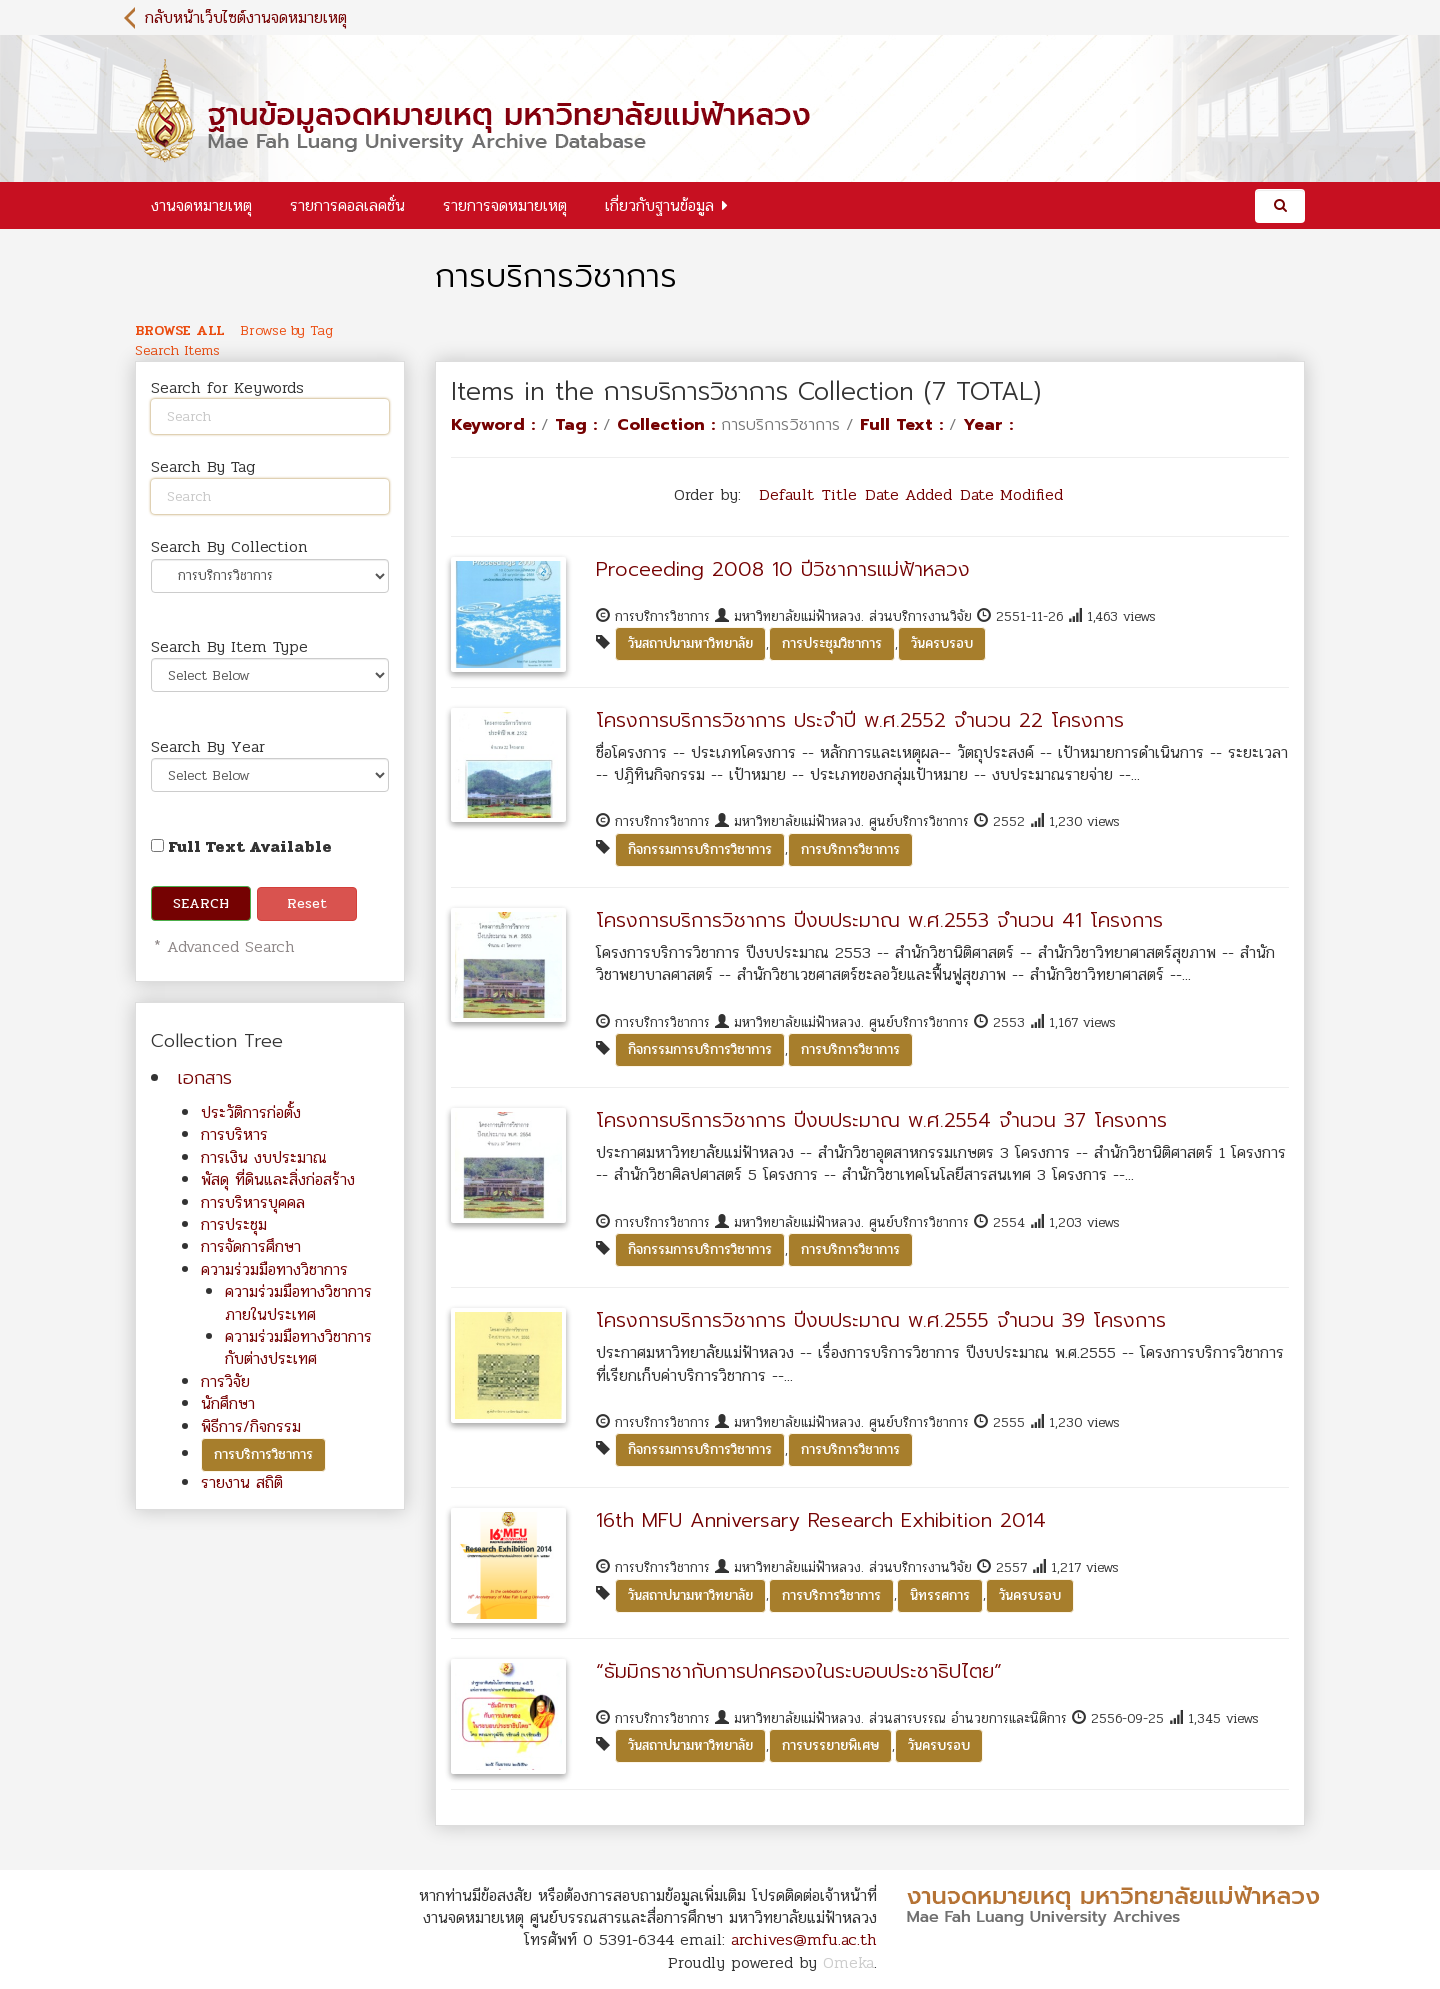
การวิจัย (225, 1381)
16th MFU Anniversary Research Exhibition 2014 (821, 1520)
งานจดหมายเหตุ (201, 205)
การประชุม (234, 1224)
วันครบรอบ (942, 643)
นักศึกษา (228, 1403)
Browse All (179, 331)
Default (786, 494)
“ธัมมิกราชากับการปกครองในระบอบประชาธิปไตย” (799, 1671)
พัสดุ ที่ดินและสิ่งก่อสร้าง (278, 1179)
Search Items (177, 351)
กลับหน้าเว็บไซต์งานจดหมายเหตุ (246, 17)
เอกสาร (204, 1078)
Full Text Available (241, 846)
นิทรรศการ (940, 1595)
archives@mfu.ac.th (804, 1939)
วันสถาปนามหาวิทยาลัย (690, 643)
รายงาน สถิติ (242, 1482)
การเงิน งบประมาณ (264, 1157)
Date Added (908, 494)
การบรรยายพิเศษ (830, 1745)
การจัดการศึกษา (251, 1246)
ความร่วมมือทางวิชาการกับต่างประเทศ (298, 1347)
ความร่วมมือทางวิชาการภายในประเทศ (298, 1302)
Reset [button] (307, 903)
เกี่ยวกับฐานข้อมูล (659, 205)
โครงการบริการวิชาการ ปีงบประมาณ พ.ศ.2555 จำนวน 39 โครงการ (881, 1320)
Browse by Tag (286, 331)
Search (201, 903)
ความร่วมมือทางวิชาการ (274, 1269)
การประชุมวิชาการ (832, 643)
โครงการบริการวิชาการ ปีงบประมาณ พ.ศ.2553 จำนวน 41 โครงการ (879, 920)
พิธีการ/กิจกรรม (251, 1426)
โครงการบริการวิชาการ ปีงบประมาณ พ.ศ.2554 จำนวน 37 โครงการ (881, 1120)
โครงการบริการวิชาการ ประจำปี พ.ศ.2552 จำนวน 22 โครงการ (860, 720)
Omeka (848, 1962)
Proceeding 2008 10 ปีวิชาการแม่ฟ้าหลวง (783, 569)
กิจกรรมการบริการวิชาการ (700, 849)
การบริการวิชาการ (263, 1454)
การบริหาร (234, 1134)
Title (839, 494)
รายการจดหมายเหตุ (505, 205)
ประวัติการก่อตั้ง (251, 1112)
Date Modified (1011, 494)
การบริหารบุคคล (253, 1202)
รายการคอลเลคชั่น (347, 205)
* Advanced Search (221, 946)
